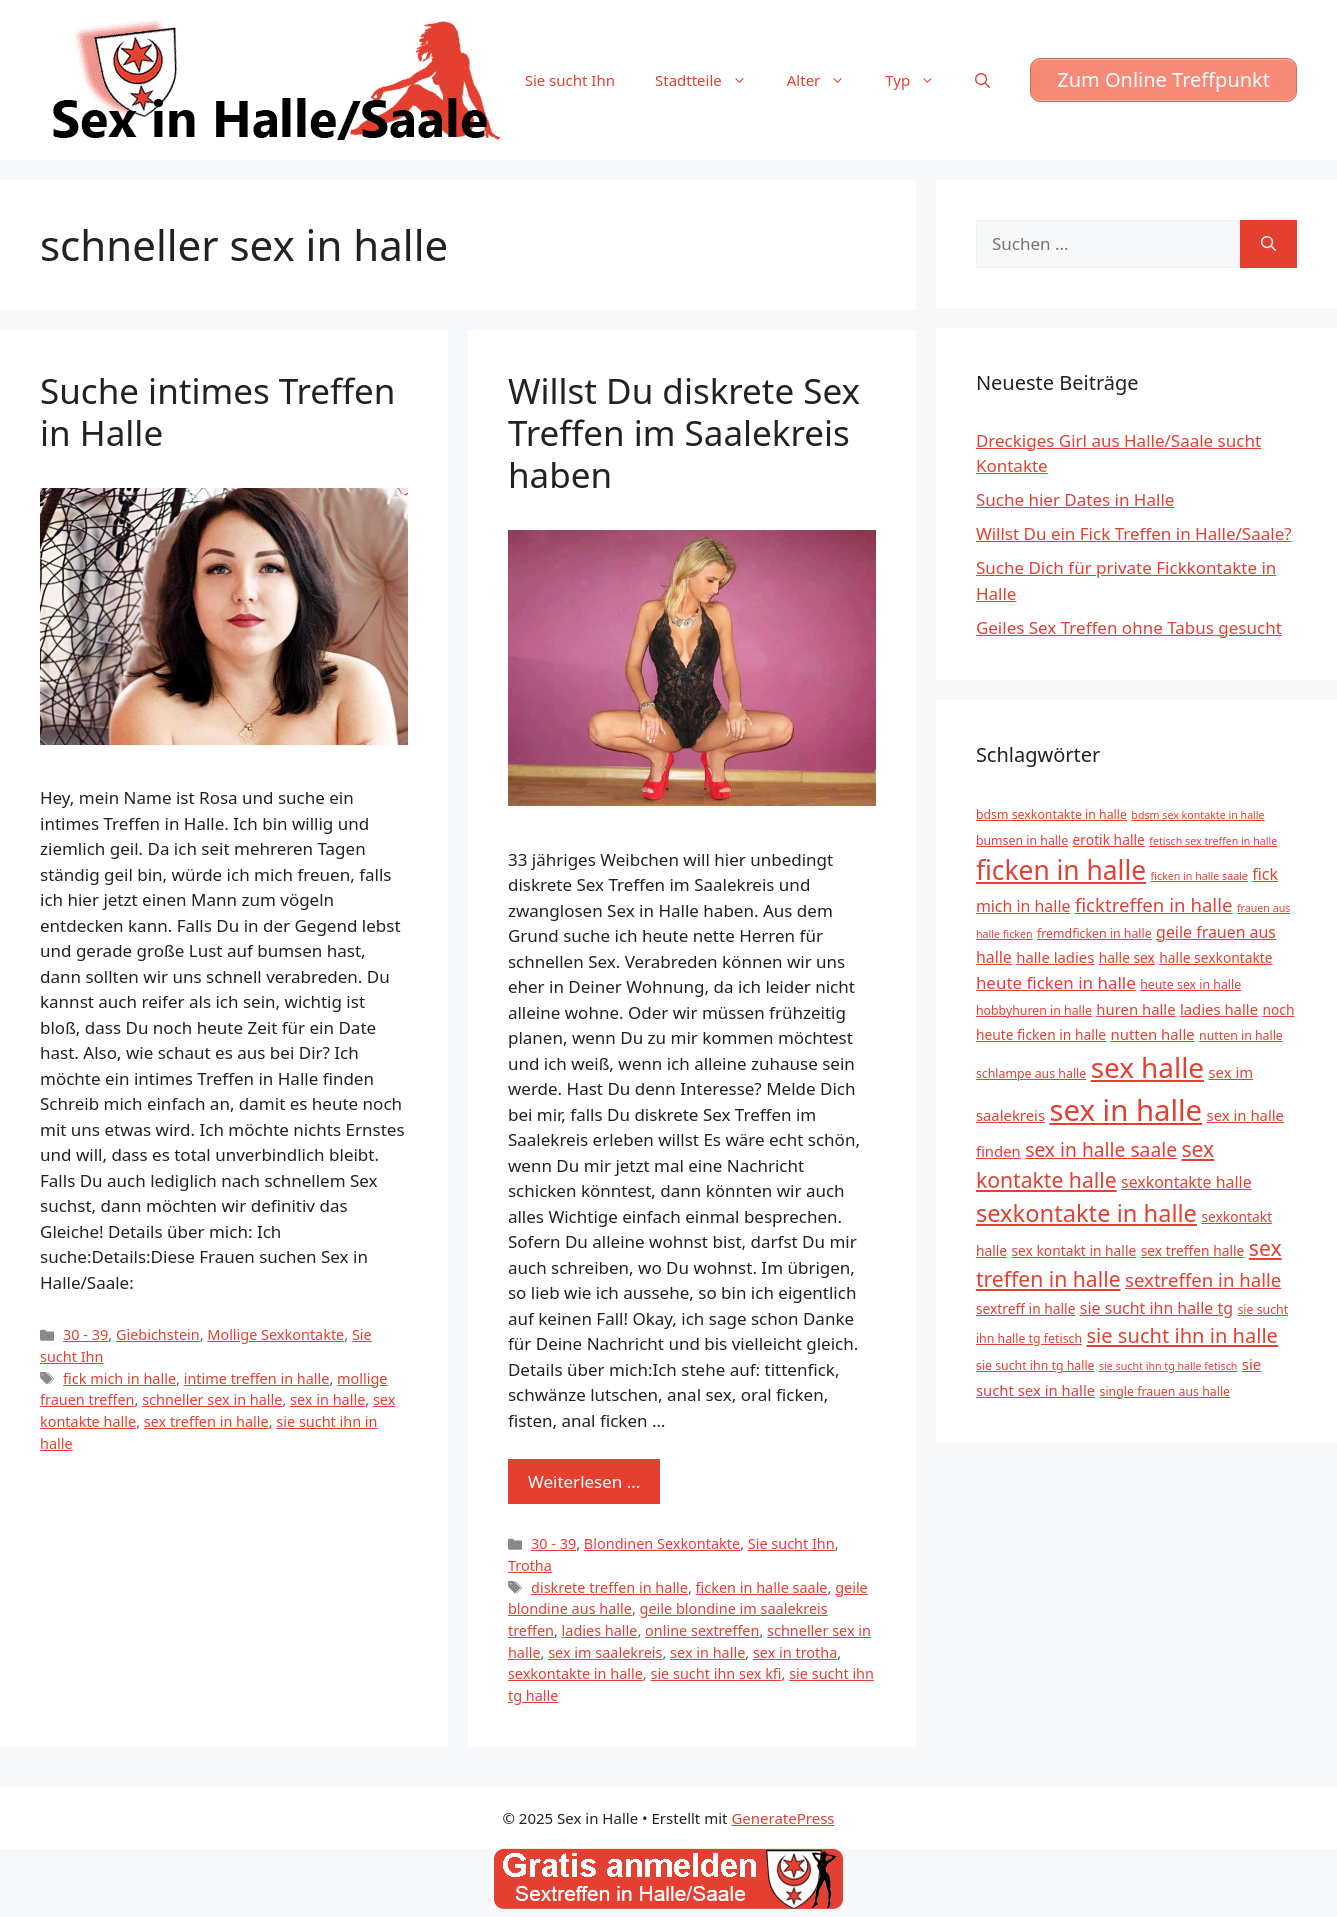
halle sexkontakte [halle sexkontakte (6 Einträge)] (1215, 957)
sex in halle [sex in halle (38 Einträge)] (1125, 1110)
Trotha (530, 1565)
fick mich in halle (119, 1378)
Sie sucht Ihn (570, 80)
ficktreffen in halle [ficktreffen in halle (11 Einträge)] (1154, 904)
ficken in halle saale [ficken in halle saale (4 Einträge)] (1199, 876)
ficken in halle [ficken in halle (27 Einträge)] (1061, 870)
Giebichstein (158, 1334)
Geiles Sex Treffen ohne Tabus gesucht (1129, 627)
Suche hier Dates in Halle (1075, 499)
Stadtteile (711, 80)
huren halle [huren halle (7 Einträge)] (1135, 1009)
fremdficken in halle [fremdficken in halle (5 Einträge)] (1094, 933)
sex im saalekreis (605, 1652)
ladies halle (600, 1630)
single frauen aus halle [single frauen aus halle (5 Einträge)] (1165, 1391)
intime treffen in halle (257, 1378)
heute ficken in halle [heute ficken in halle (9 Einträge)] (1056, 982)
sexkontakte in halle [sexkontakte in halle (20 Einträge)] (1086, 1213)
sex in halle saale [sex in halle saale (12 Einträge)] (1101, 1149)
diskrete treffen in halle (609, 1587)
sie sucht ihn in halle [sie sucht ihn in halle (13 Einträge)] (1182, 1335)
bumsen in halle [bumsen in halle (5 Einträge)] (1022, 840)
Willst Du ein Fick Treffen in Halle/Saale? (1134, 533)
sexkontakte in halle (575, 1673)
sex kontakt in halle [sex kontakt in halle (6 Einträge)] (1073, 1250)
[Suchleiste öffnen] (982, 80)
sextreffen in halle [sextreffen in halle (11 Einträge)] (1203, 1279)
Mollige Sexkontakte (275, 1334)
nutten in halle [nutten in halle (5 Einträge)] (1241, 1035)
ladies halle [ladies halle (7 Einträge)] (1219, 1009)
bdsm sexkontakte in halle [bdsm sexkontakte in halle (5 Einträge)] (1051, 814)
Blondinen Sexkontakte (662, 1543)
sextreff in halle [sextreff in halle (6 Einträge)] (1026, 1308)
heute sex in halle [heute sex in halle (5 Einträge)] (1190, 984)
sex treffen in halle (206, 1421)
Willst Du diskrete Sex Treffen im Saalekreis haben (684, 432)
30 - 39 (85, 1334)
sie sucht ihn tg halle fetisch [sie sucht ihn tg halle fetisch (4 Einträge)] (1168, 1366)
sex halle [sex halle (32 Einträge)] (1147, 1067)
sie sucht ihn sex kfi (715, 1673)
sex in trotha (795, 1652)
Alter (826, 80)
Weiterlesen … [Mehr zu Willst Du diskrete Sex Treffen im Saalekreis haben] (584, 1481)
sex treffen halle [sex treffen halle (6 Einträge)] (1193, 1250)
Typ (920, 80)
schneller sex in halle (212, 1399)
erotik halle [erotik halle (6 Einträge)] (1109, 839)
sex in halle (327, 1399)
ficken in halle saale (762, 1587)
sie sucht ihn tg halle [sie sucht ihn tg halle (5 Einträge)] (1035, 1365)
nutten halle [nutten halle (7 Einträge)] (1153, 1034)
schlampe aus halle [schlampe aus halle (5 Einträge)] (1031, 1073)
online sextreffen (702, 1630)
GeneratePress (782, 1818)
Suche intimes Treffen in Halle (217, 411)
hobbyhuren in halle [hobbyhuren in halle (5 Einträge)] (1034, 1010)
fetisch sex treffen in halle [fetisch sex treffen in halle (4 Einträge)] (1213, 841)
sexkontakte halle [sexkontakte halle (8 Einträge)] (1186, 1182)
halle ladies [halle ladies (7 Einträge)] (1055, 957)
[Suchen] (1268, 244)
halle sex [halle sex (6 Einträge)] (1127, 957)
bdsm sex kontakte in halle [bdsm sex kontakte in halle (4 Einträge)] (1197, 815)
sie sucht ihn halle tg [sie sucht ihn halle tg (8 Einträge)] (1156, 1308)
